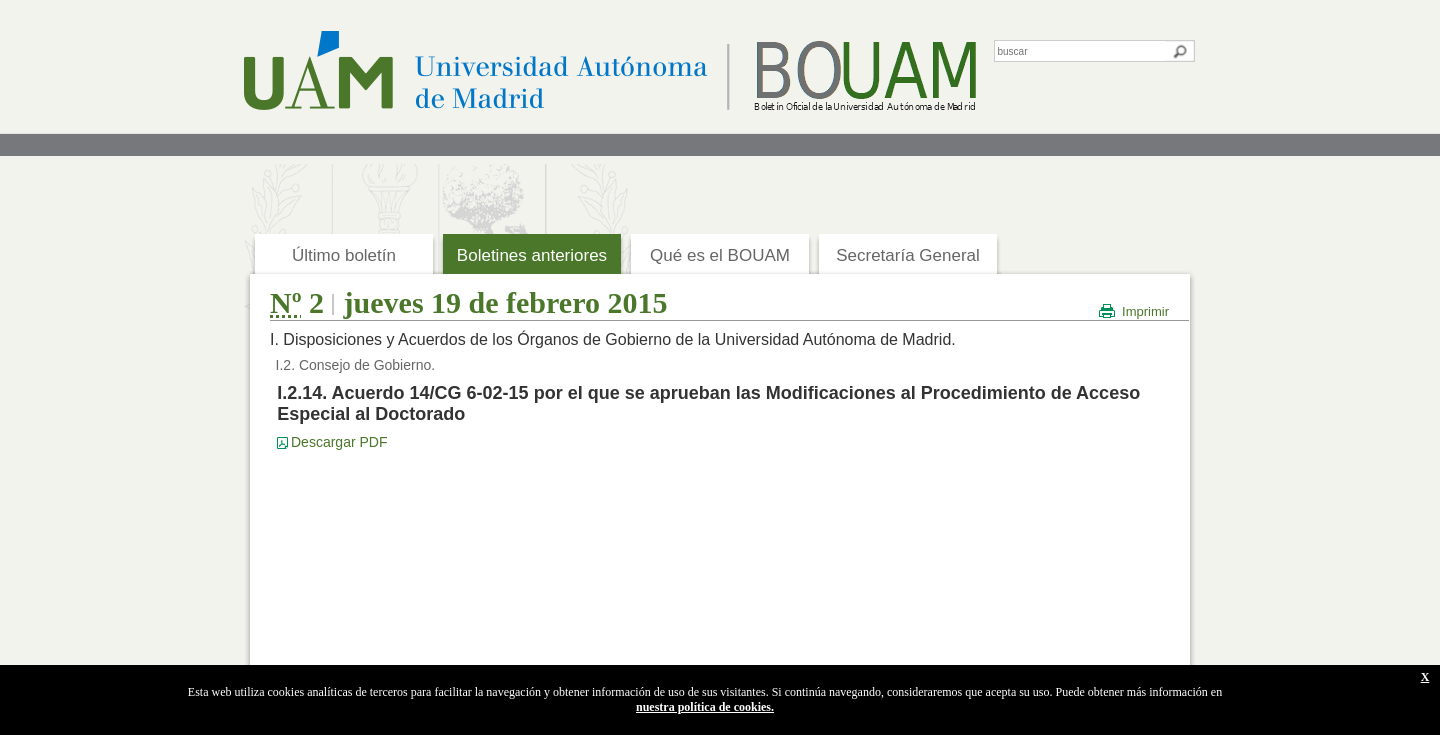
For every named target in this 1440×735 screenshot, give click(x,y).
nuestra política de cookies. (705, 707)
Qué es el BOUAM (720, 255)
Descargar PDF (339, 442)
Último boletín (344, 255)
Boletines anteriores (532, 255)
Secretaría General (908, 255)
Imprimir (1145, 311)
